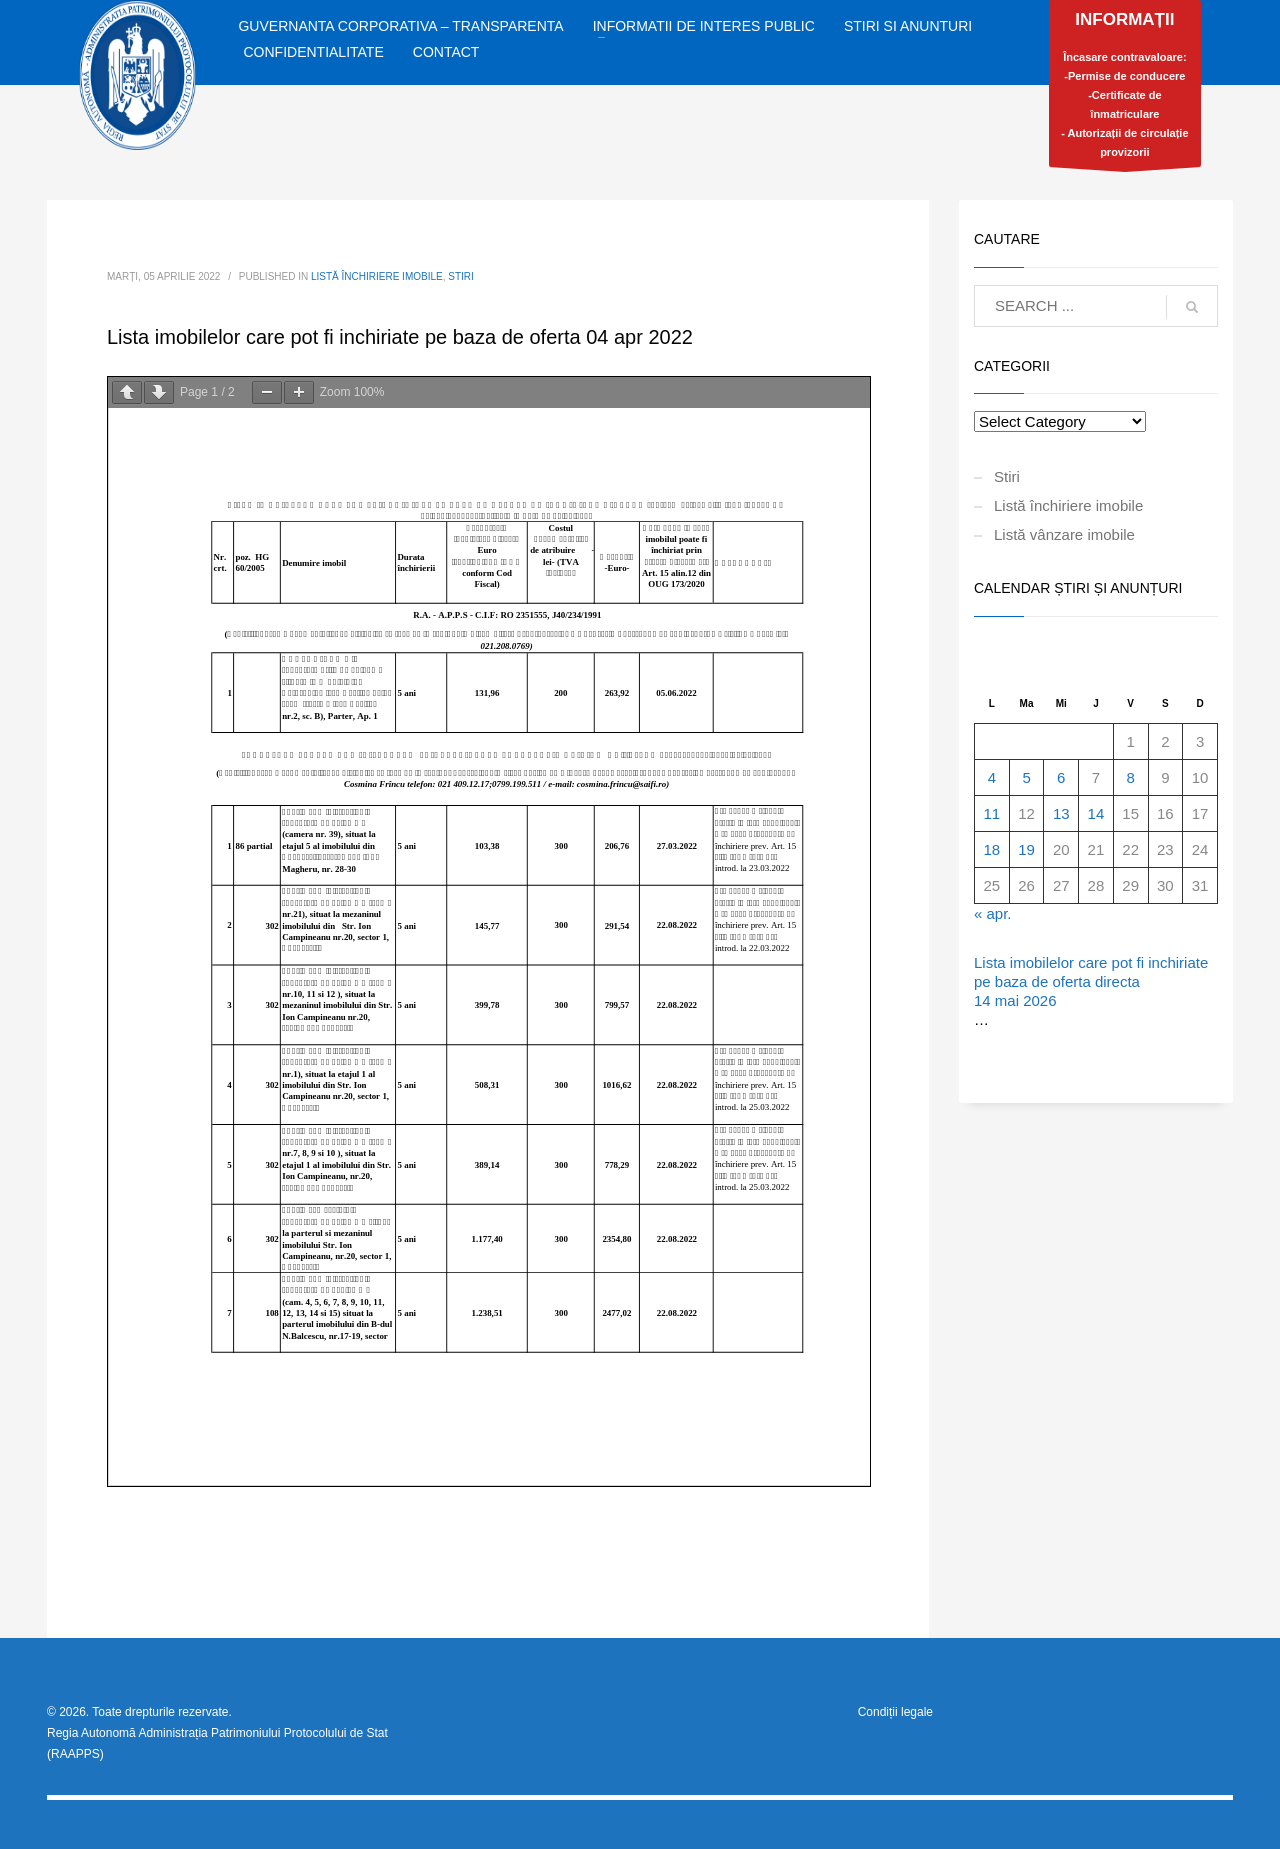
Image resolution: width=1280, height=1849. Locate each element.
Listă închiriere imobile (377, 276)
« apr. (993, 913)
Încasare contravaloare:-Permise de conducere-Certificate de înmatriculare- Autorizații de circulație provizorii (1125, 88)
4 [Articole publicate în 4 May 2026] (992, 777)
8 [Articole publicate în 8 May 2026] (1130, 777)
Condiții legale (895, 1712)
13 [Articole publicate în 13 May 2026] (1061, 813)
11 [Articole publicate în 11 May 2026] (992, 813)
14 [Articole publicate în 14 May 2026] (1096, 813)
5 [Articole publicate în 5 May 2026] (1026, 777)
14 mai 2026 (1015, 1000)
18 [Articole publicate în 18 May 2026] (992, 849)
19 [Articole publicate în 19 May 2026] (1026, 849)
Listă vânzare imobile (1064, 534)
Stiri (461, 276)
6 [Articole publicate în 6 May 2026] (1061, 777)
